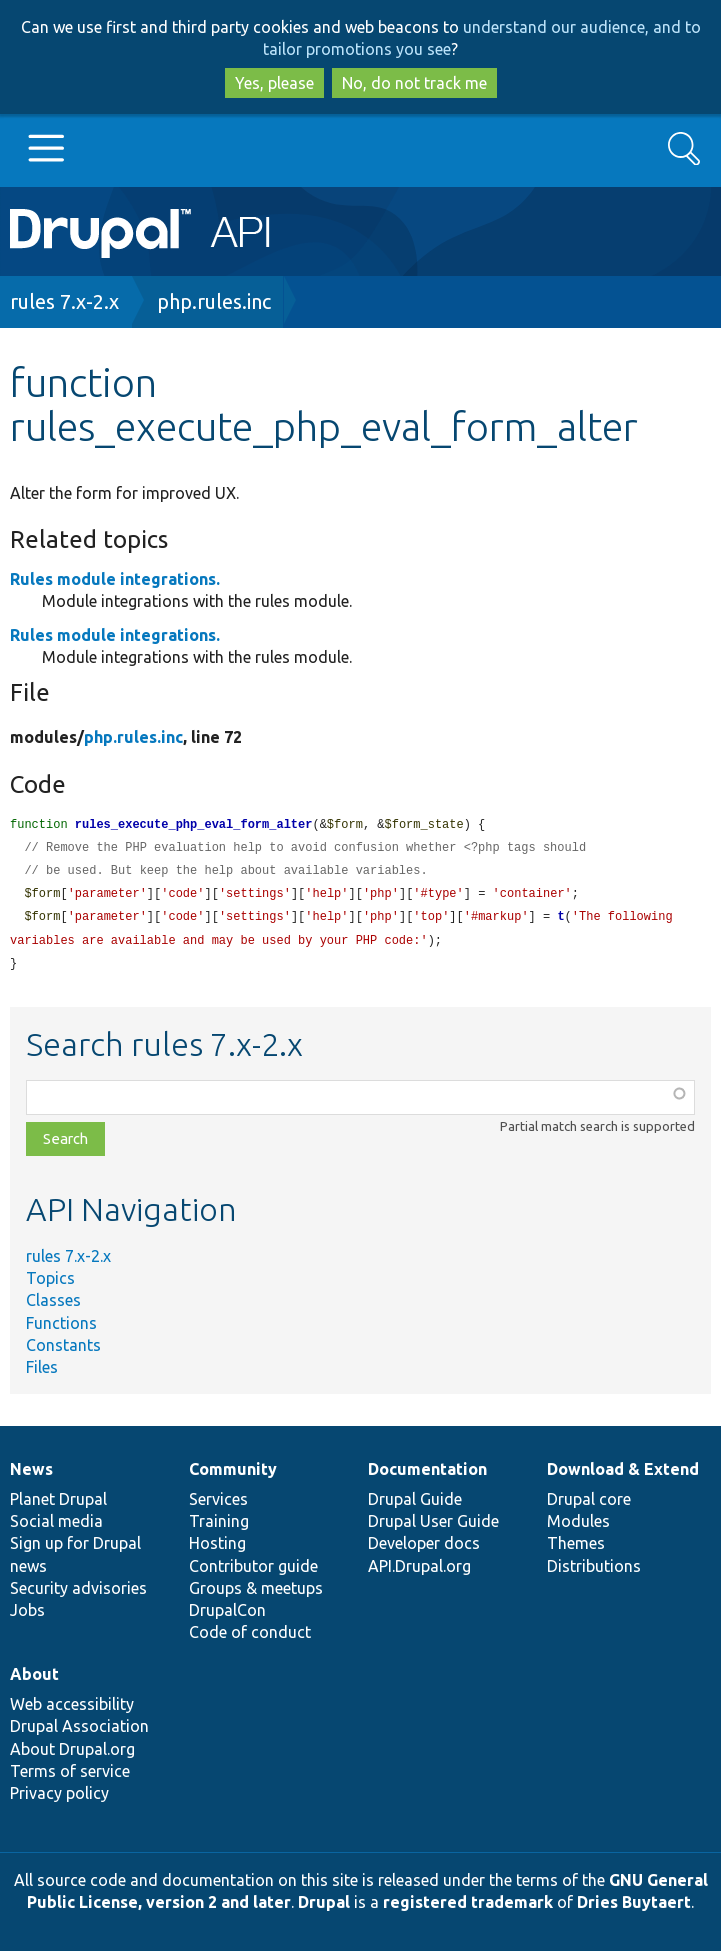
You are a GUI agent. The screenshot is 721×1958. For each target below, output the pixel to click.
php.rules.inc (214, 301)
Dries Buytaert (634, 1909)
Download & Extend (623, 1476)
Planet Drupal (58, 1506)
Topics (50, 1285)
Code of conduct (250, 1639)
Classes (53, 1307)
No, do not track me (414, 83)
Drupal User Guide (433, 1528)
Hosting (217, 1550)
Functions (61, 1330)
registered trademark (468, 1909)
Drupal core (589, 1506)
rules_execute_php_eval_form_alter (194, 825)
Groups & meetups (256, 1595)
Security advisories (78, 1595)
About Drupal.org (72, 1756)
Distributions (594, 1573)
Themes (576, 1550)
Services (218, 1506)
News (31, 1476)
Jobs (27, 1617)
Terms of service (70, 1778)
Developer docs (424, 1550)
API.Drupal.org (419, 1573)
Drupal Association (79, 1733)
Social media (56, 1528)
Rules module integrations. (115, 579)
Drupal (324, 1909)
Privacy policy (59, 1800)
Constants (63, 1352)
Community (233, 1476)
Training (219, 1528)
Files (42, 1374)
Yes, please (274, 83)
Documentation (427, 1476)
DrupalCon (227, 1617)
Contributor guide (253, 1573)
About (34, 1681)
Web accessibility (72, 1711)
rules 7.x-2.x (64, 301)
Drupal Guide (415, 1506)
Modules (578, 1528)
